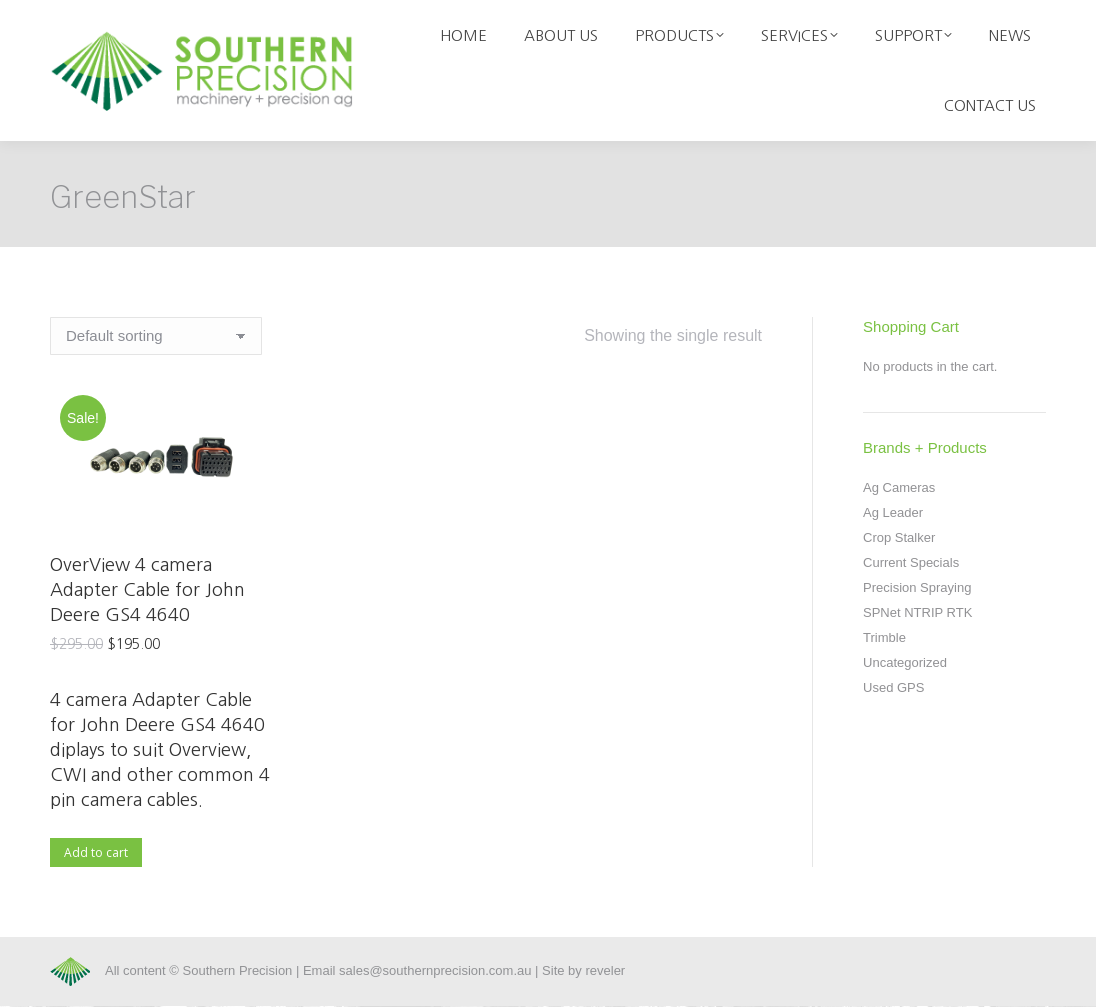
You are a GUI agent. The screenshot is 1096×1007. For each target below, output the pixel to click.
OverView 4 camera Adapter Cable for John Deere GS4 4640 (147, 590)
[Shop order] (156, 336)
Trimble (884, 637)
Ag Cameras (899, 487)
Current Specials (911, 562)
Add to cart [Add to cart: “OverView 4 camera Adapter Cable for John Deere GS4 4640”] (96, 852)
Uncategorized (905, 662)
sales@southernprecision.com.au (435, 970)
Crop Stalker (899, 537)
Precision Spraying (917, 587)
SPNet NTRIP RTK (917, 612)
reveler (605, 970)
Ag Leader (893, 512)
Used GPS (893, 687)
